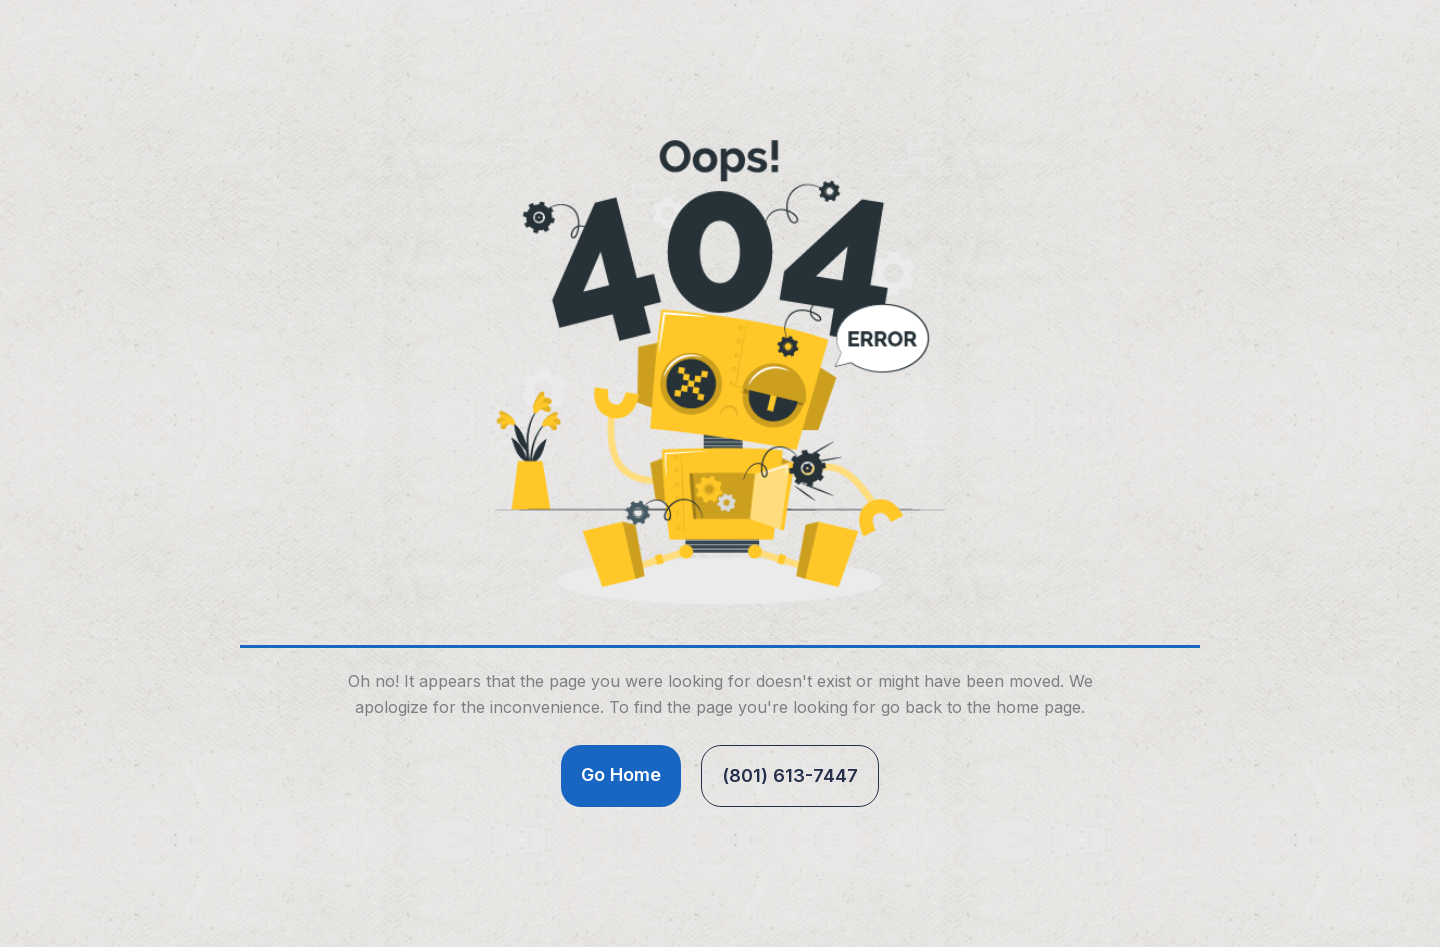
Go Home (621, 774)
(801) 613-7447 (790, 775)
